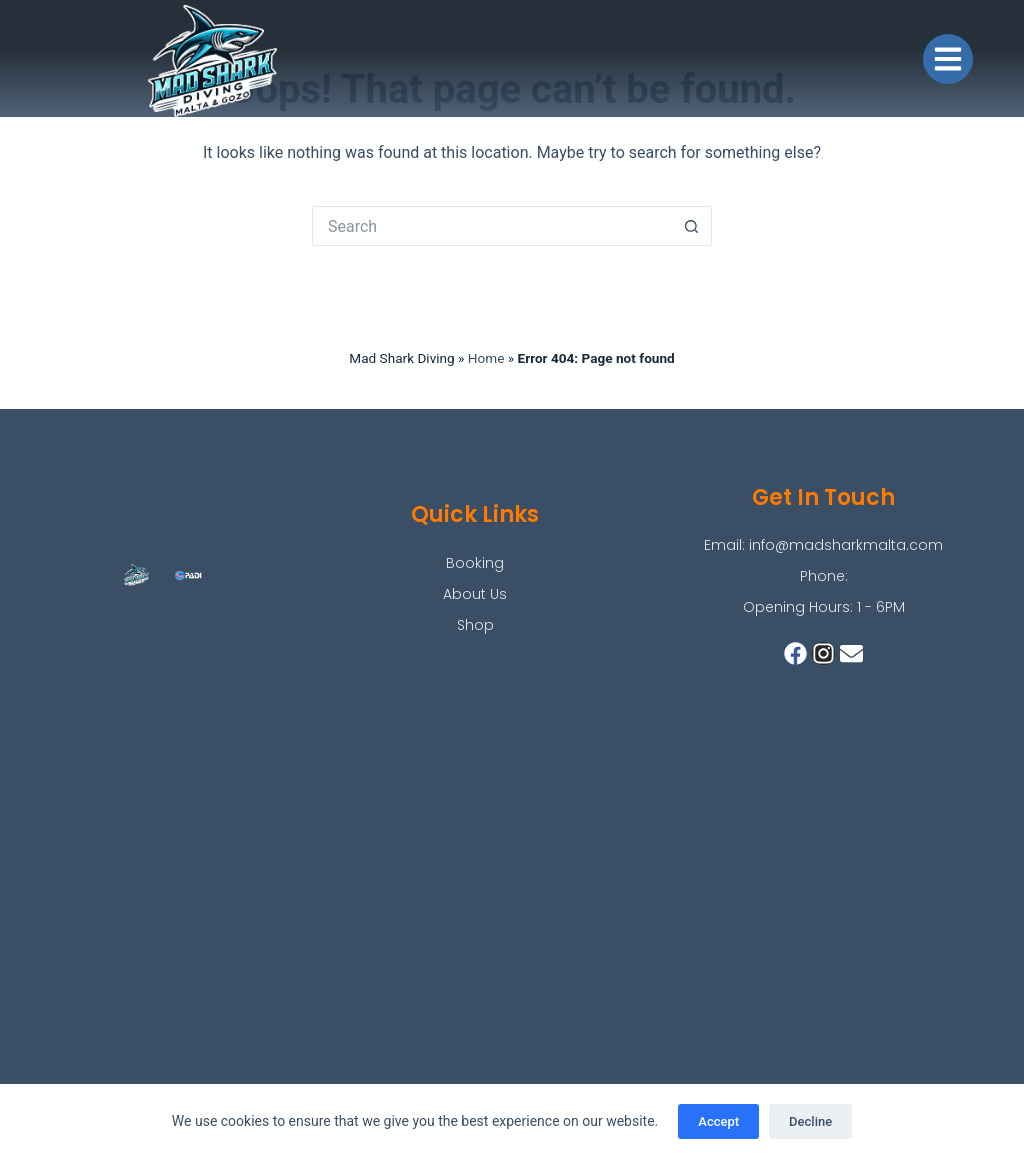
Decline (810, 1121)
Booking (475, 563)
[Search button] (692, 226)
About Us (475, 594)
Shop (475, 625)
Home (486, 358)
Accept (718, 1121)
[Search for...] (492, 226)
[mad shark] (512, 889)
